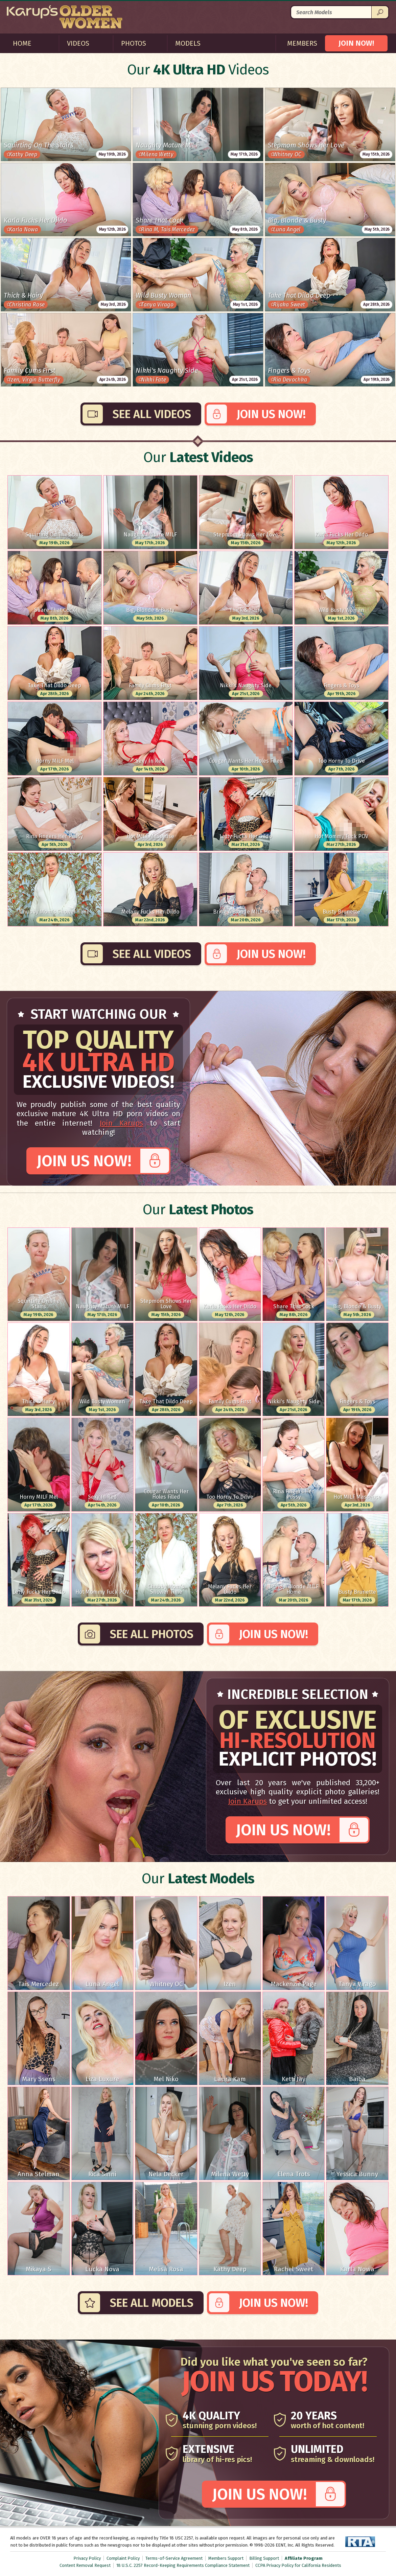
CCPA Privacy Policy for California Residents (298, 2565)
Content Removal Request (85, 2565)
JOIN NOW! (356, 43)
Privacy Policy (87, 2558)
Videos (78, 43)
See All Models (151, 2303)
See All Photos (151, 1634)
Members (302, 43)
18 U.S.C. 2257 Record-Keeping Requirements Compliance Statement (183, 2565)
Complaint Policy (123, 2558)
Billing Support (264, 2558)
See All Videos (152, 414)
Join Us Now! (271, 414)
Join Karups (121, 1123)
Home (22, 43)
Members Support (225, 2558)
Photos (133, 43)
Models (188, 43)
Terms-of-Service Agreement (174, 2558)
